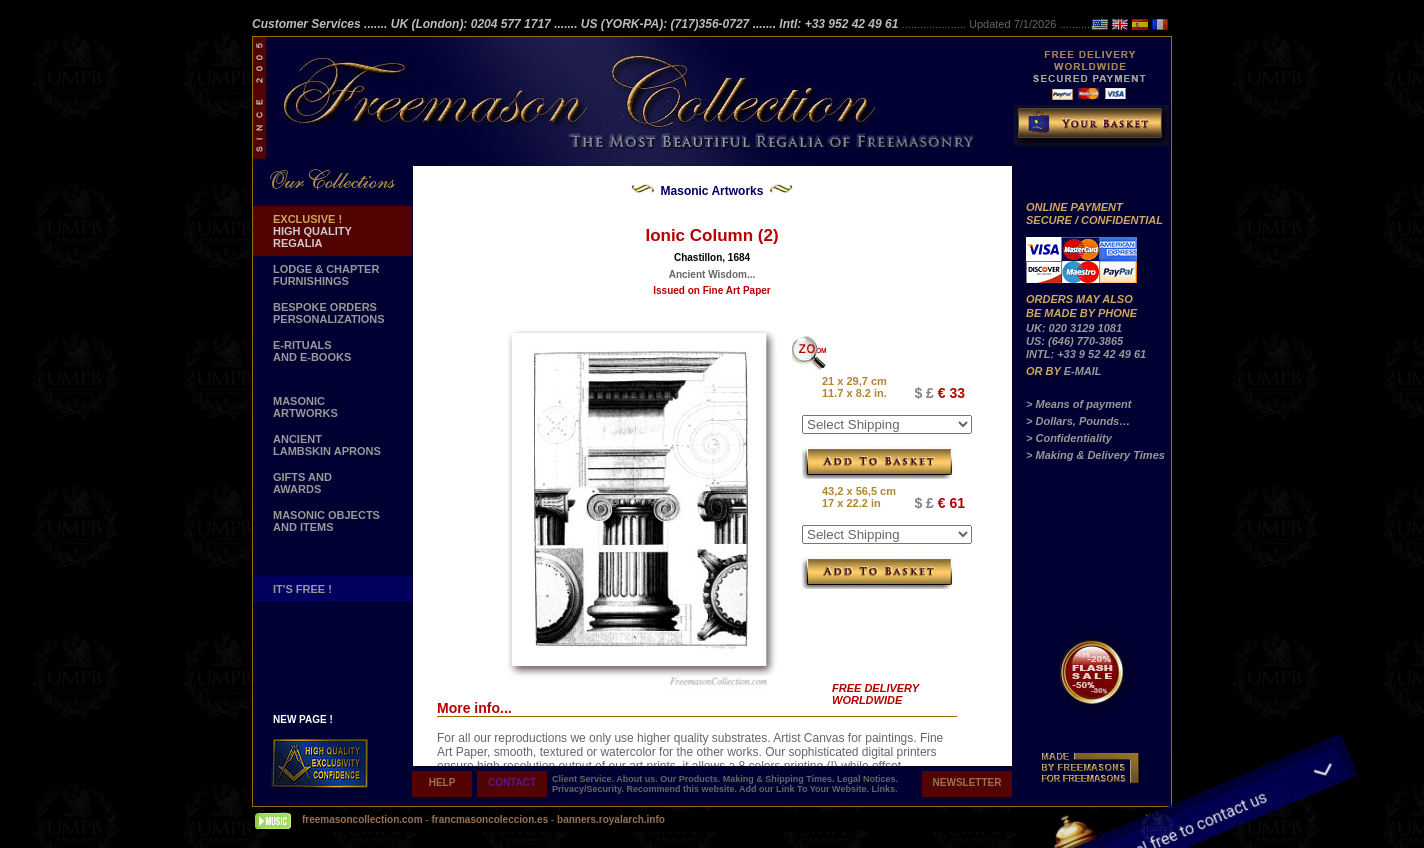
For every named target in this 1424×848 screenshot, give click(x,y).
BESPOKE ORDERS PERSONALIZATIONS (329, 313)
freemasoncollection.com (362, 819)
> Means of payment (1078, 404)
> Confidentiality (1069, 438)
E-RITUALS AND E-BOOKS (312, 351)
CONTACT (512, 782)
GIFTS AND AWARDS (302, 483)
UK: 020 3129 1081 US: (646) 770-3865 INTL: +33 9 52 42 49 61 (1086, 341)
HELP (442, 782)
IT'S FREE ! (302, 589)
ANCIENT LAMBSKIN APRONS (327, 445)
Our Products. (691, 779)
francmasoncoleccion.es (491, 819)
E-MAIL (1083, 371)
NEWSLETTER (967, 782)
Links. (884, 789)
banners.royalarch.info (611, 819)
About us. (638, 779)
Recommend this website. (682, 789)
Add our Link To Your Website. (805, 789)
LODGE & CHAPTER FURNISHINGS (326, 275)
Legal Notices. (867, 779)
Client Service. (584, 779)
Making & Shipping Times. (780, 779)
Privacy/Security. (589, 789)
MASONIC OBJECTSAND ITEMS (326, 521)
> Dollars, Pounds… (1078, 421)
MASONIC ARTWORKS (305, 407)
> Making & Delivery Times (1095, 455)
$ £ (923, 393)
